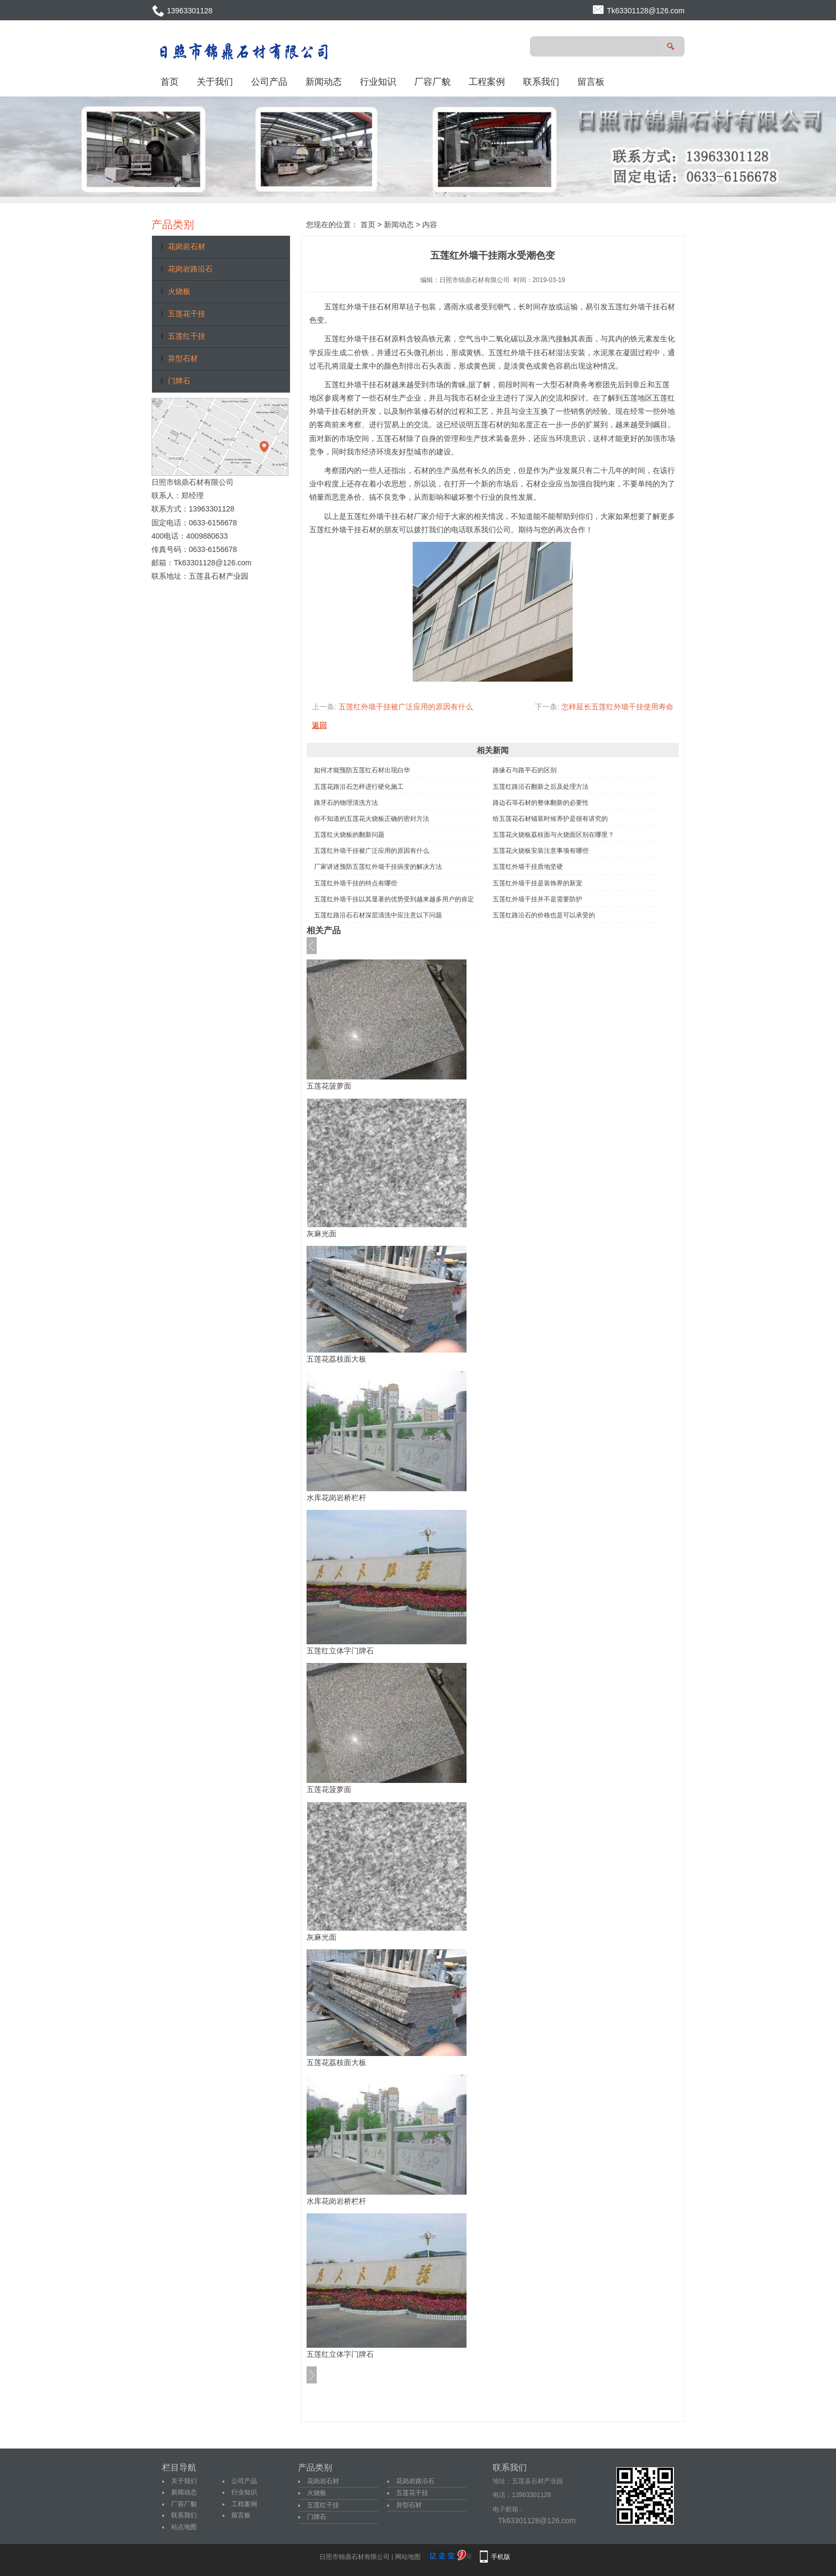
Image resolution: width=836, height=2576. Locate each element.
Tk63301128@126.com (646, 10)
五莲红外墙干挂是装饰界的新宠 (537, 883)
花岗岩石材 (186, 246)
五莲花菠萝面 (329, 1086)
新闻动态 (324, 81)
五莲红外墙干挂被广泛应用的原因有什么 (406, 706)
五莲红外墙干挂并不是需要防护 (537, 899)
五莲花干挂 (186, 313)
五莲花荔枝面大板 (336, 1359)
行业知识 (378, 81)
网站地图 (408, 2557)
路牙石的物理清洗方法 (346, 802)
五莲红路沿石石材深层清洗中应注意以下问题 (378, 915)
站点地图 (184, 2527)
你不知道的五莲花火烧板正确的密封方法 (371, 818)
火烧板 (179, 291)
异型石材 (183, 358)
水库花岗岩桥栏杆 (336, 1497)
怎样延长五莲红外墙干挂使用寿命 (617, 706)
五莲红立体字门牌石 (340, 1650)
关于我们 (215, 81)
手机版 (500, 2557)
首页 (169, 81)
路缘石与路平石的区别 (525, 770)
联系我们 (541, 81)
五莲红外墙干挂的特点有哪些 (355, 883)
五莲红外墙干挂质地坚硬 (528, 866)
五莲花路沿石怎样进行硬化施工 (359, 786)
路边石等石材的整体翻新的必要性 (541, 802)
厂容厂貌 (432, 81)
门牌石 (179, 381)
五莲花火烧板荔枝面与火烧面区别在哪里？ (553, 834)
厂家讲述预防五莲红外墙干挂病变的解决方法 (378, 866)
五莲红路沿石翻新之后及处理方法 (541, 786)
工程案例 (487, 81)
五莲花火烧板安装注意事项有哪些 (541, 850)
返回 (319, 725)
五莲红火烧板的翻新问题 (349, 834)
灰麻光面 (321, 1233)
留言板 (591, 81)
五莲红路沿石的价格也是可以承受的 (544, 915)
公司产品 (269, 81)
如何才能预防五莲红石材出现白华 (362, 770)
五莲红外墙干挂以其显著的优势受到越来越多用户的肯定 (394, 899)
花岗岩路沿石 (190, 269)
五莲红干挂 (186, 336)
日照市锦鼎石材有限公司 (474, 280)
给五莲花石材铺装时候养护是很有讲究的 (550, 818)
